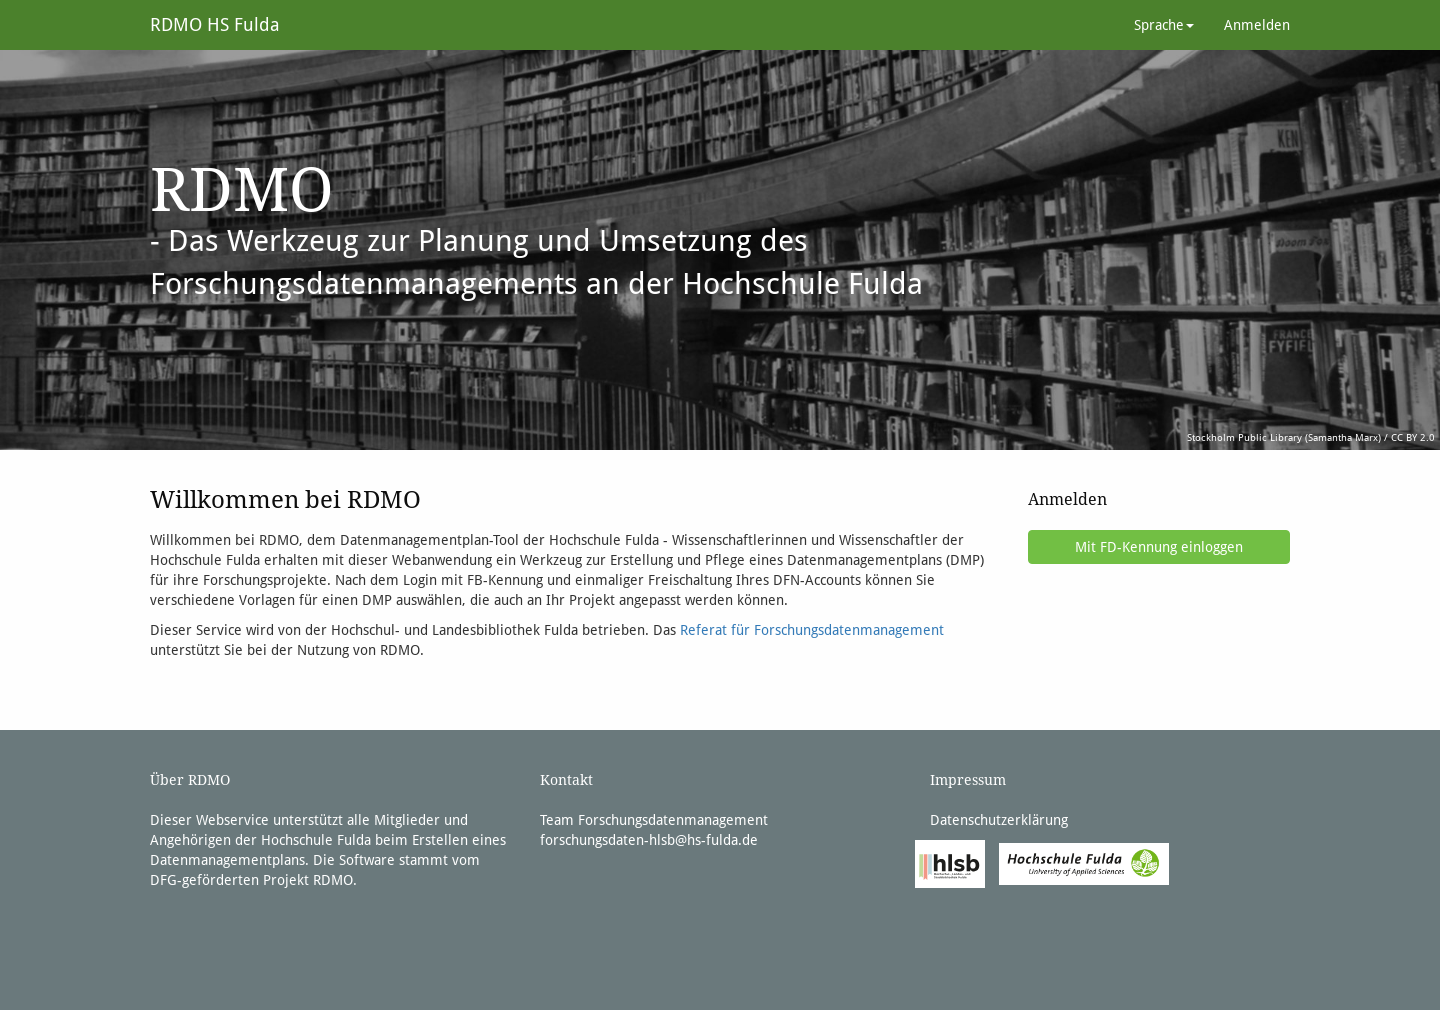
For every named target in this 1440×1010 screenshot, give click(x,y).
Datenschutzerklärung (999, 820)
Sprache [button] (1164, 25)
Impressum (968, 780)
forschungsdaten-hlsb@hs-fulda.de (649, 840)
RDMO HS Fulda (215, 24)
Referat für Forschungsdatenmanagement (812, 630)
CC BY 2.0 (1413, 437)
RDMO (333, 880)
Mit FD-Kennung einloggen (1159, 547)
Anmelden (1257, 25)
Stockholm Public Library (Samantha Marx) (1284, 437)
